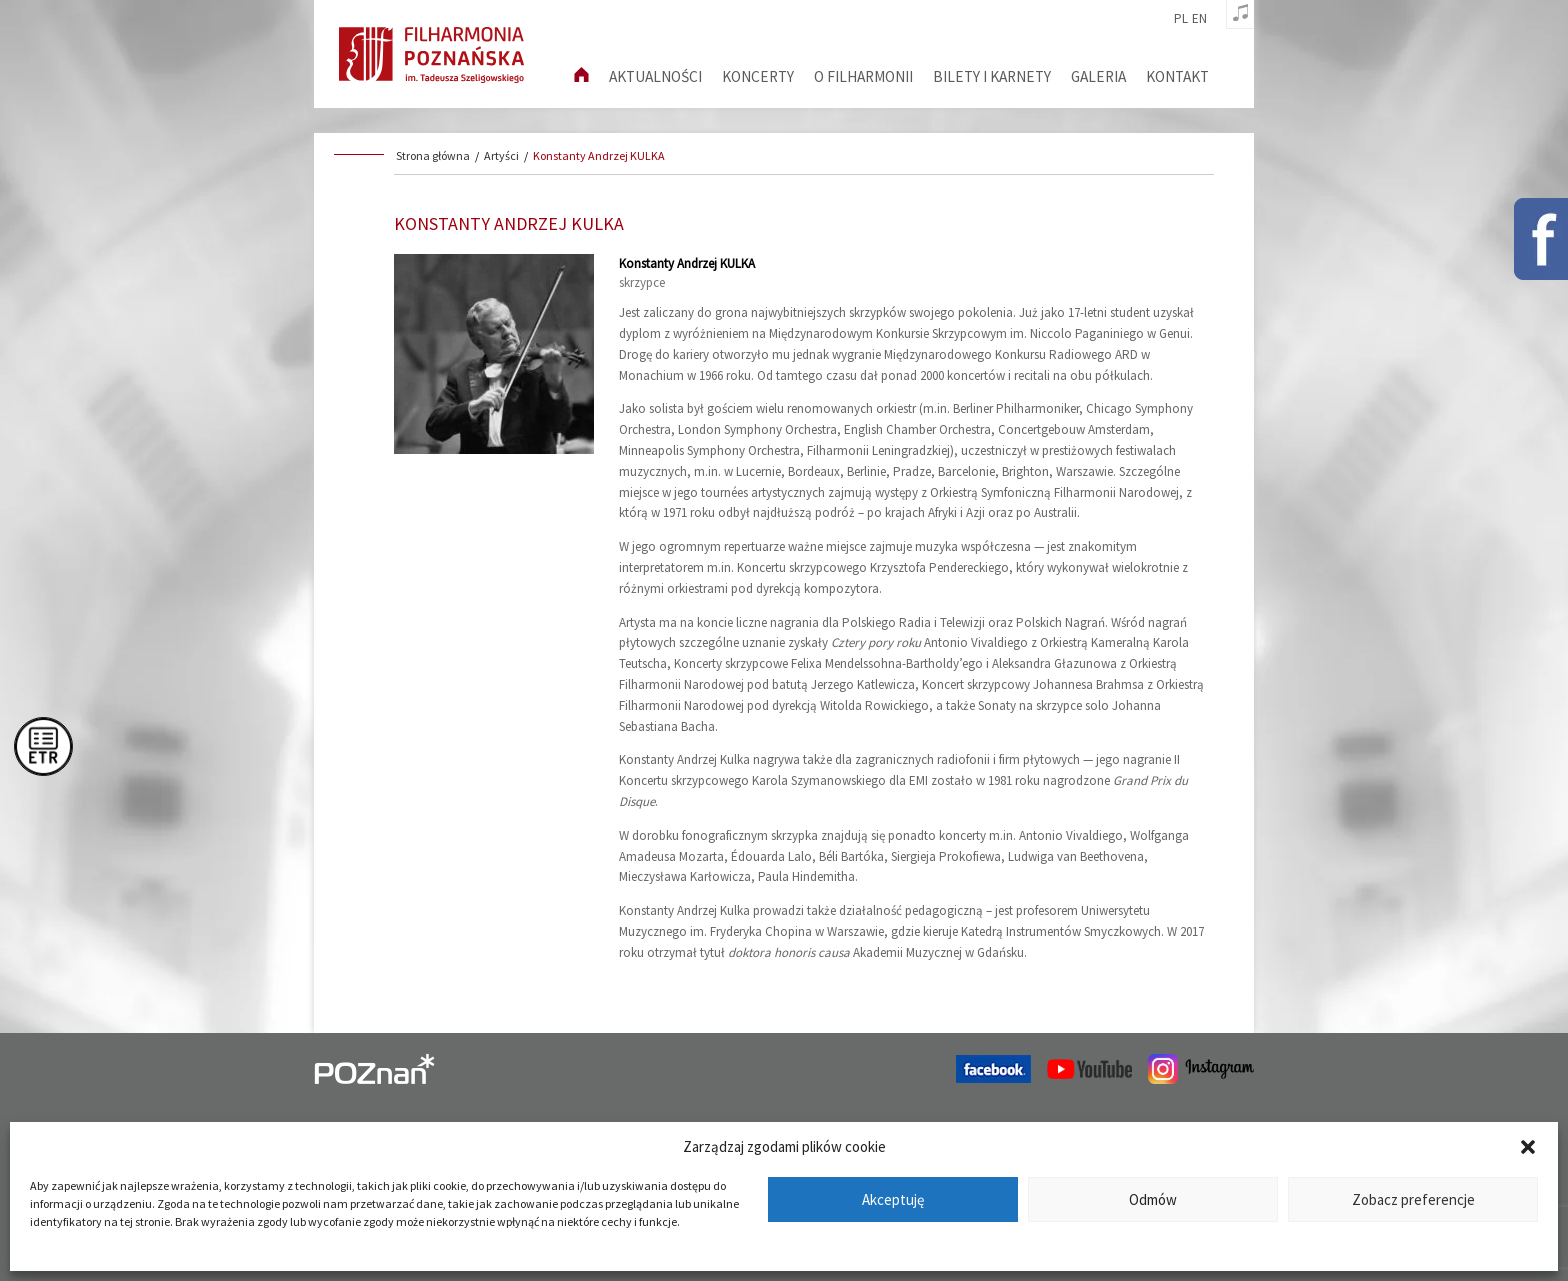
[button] (1528, 1147)
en (1199, 19)
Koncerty (758, 76)
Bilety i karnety (992, 76)
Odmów (1153, 1199)
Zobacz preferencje (1413, 1199)
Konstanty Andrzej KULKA (599, 155)
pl (1181, 19)
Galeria (1098, 76)
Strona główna (433, 155)
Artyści (501, 155)
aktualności (655, 76)
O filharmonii (863, 76)
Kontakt (1177, 76)
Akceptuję (893, 1199)
